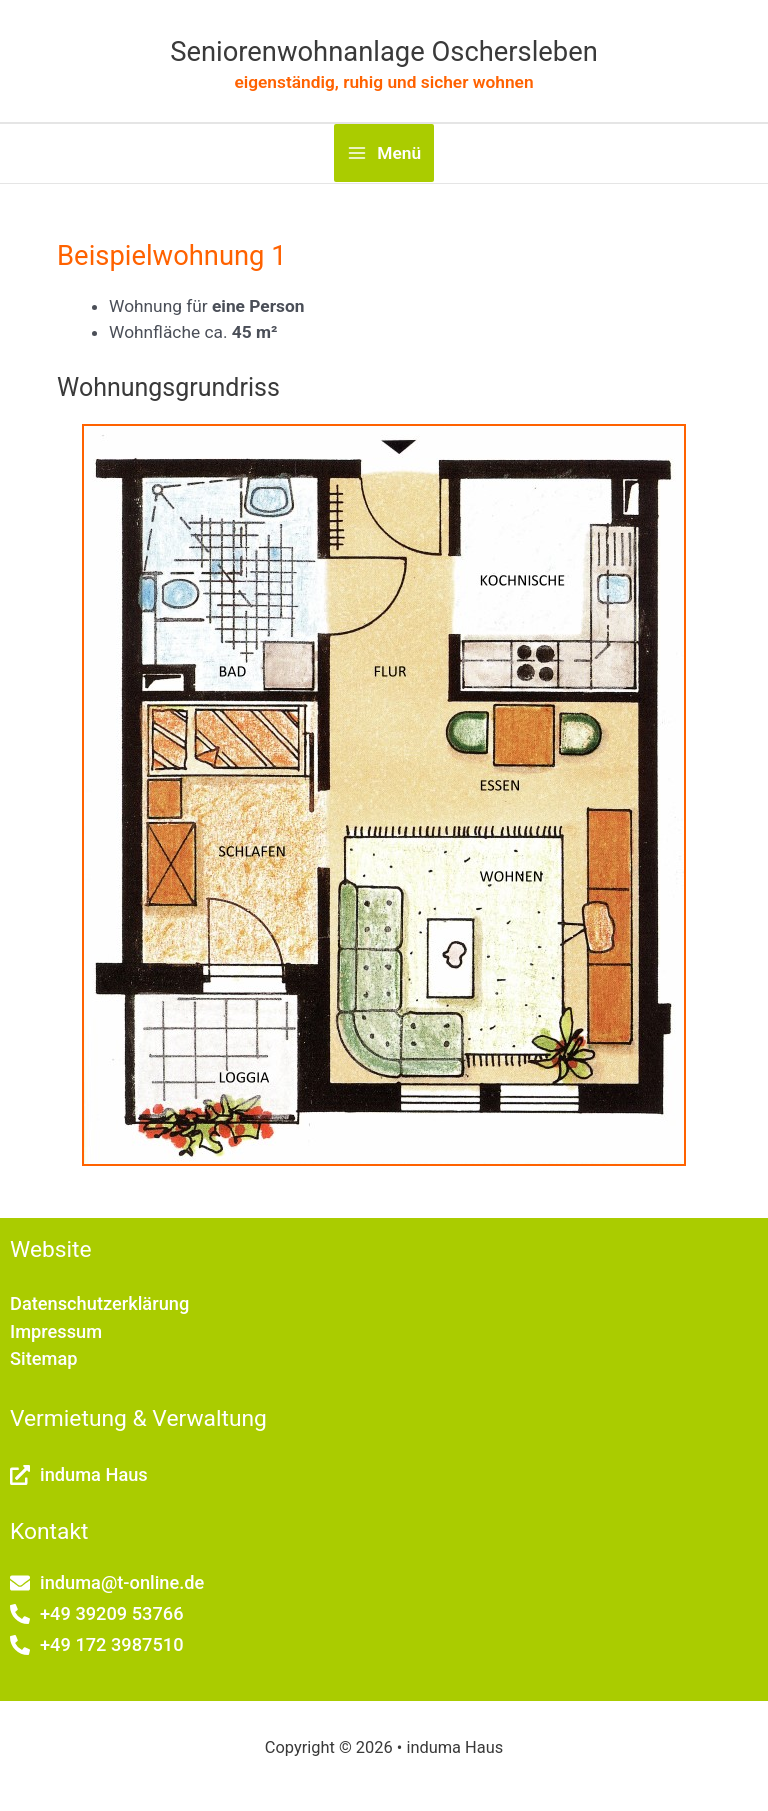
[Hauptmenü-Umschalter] (384, 153)
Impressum (56, 1331)
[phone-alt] (97, 1613)
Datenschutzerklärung (99, 1303)
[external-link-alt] (79, 1474)
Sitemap (44, 1358)
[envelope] (107, 1582)
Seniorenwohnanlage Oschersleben (384, 52)
